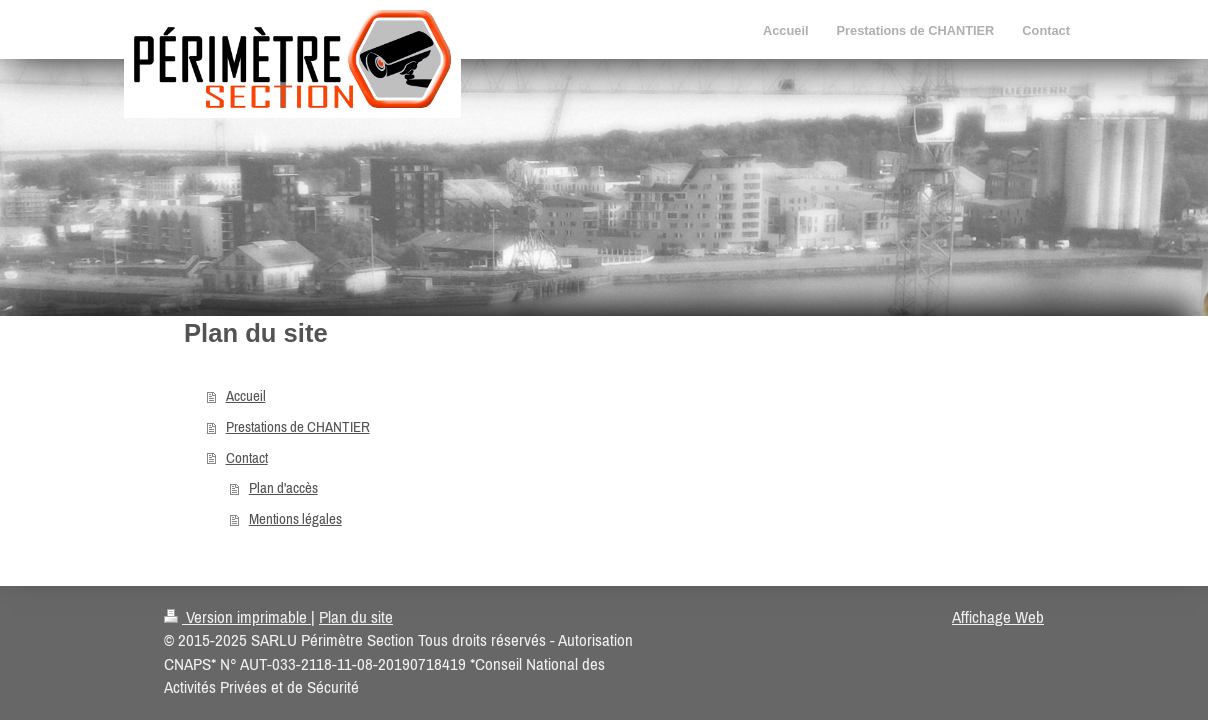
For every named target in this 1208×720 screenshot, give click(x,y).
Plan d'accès (283, 487)
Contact (247, 457)
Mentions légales (295, 518)
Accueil (246, 395)
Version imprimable (237, 617)
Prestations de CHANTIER (298, 426)
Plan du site (356, 617)
